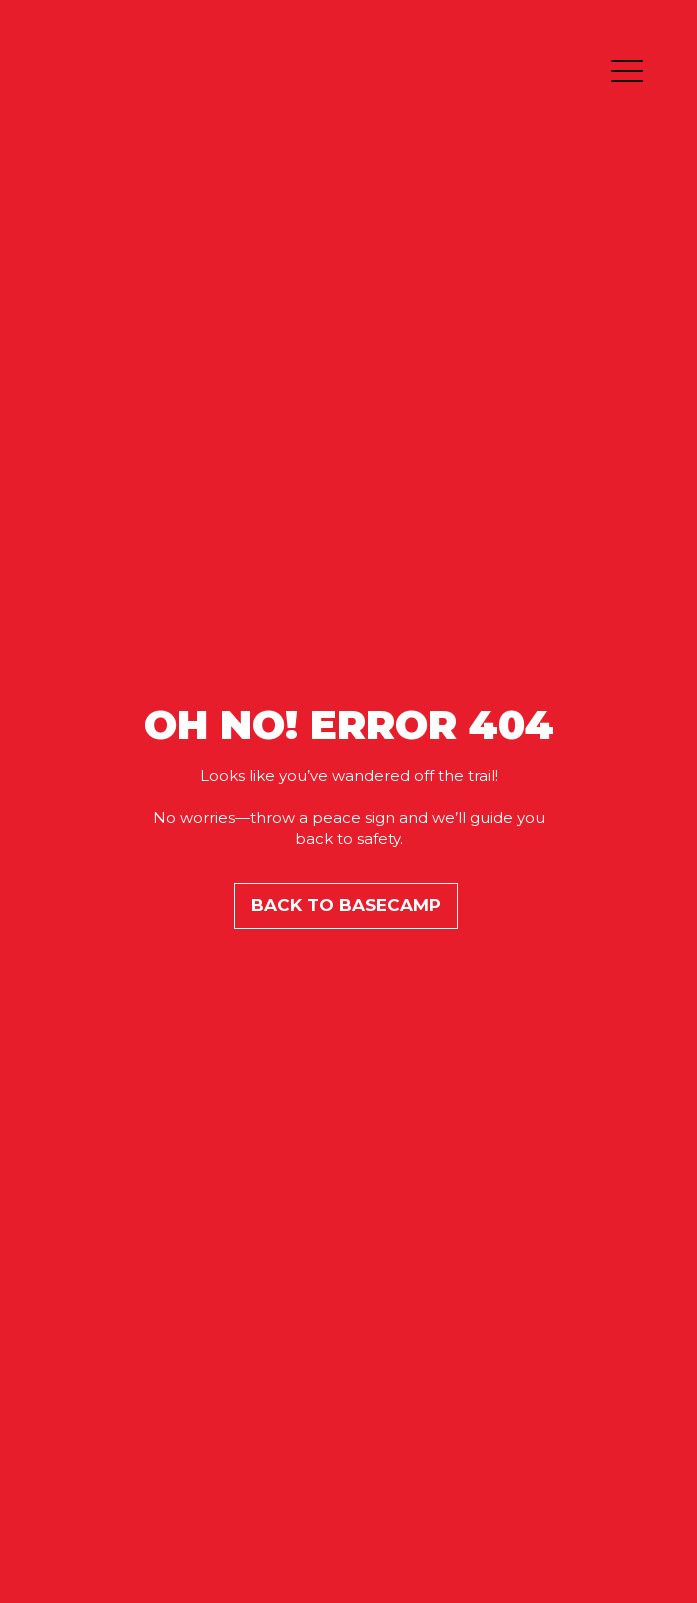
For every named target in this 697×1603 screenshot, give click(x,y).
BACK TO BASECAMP (346, 905)
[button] (627, 73)
